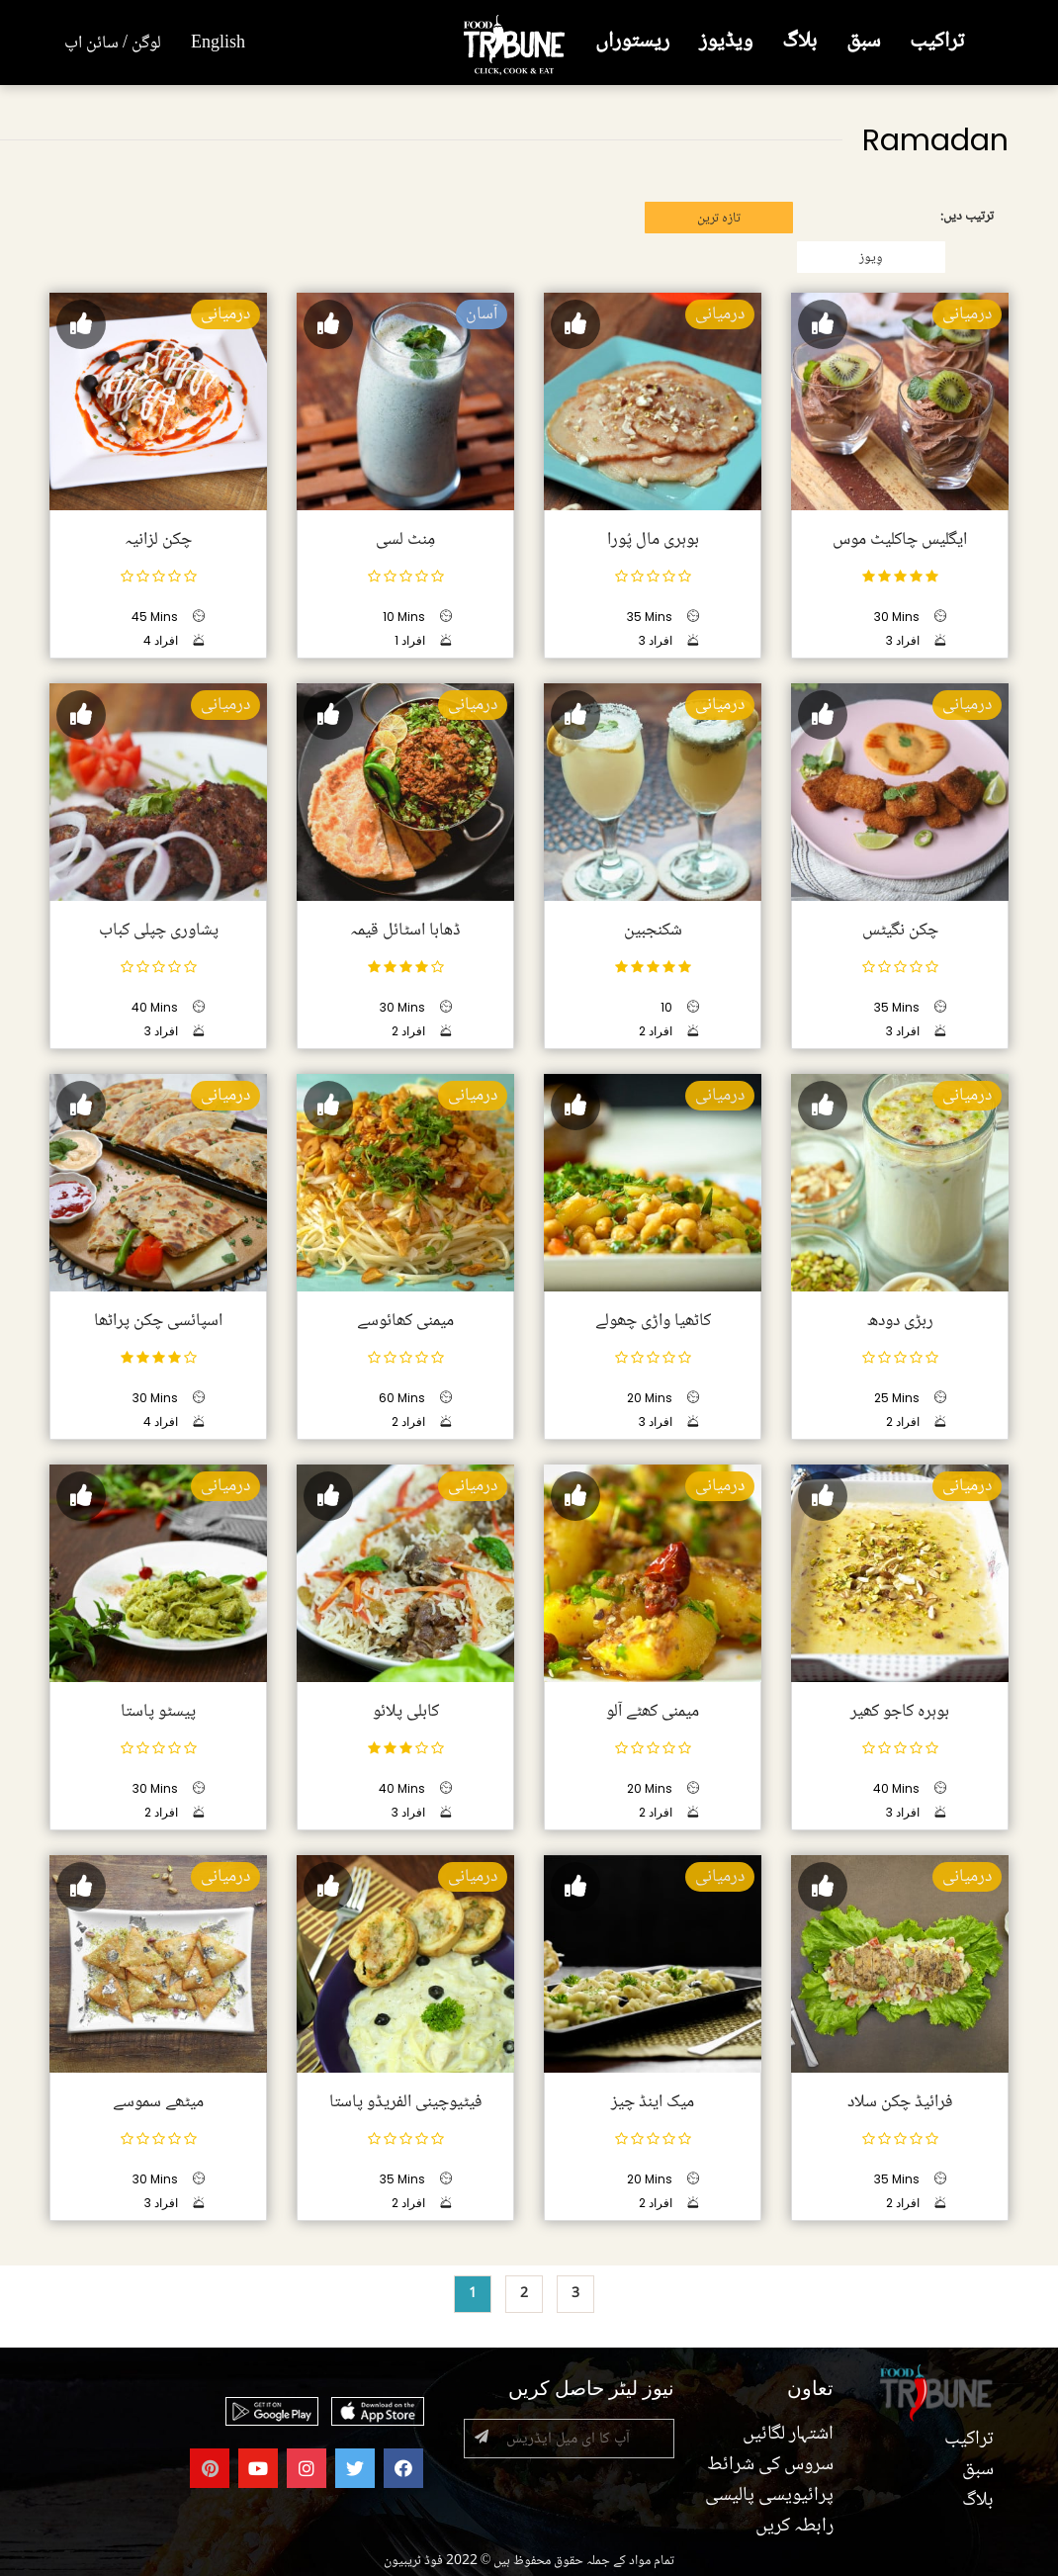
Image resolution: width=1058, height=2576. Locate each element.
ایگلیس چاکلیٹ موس (900, 540)
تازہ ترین (719, 218)
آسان (481, 314)
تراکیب (937, 42)
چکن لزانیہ (158, 540)
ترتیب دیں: (967, 216)
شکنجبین (653, 930)
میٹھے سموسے (158, 2102)
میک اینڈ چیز (652, 2102)
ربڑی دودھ (900, 1321)
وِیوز (871, 258)
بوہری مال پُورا (653, 540)
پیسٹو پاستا (158, 1712)
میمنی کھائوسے (405, 1321)
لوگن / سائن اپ (112, 43)
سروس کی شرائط (770, 2465)
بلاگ (799, 42)
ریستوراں (632, 42)
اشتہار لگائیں (788, 2434)
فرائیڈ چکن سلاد (900, 2102)
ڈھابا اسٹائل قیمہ (405, 930)
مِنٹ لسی (405, 540)
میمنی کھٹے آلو (652, 1712)
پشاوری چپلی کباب (159, 930)
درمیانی (967, 314)
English (218, 43)
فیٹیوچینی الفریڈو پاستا (406, 2102)
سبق (863, 42)
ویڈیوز (725, 42)
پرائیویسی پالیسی (769, 2496)
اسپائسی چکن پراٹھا (158, 1321)
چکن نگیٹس (900, 930)
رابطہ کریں (794, 2526)
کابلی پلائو (406, 1712)
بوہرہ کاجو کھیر (899, 1712)
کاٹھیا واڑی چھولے (653, 1321)
